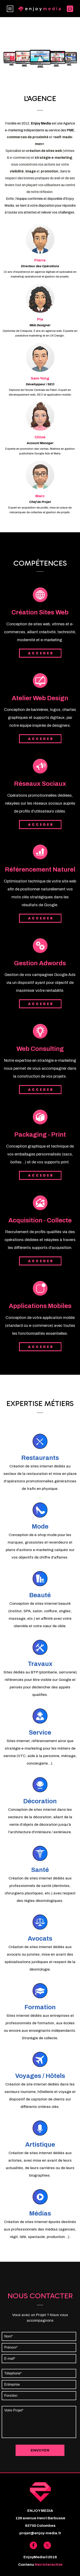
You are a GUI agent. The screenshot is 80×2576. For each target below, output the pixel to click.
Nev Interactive (49, 2565)
